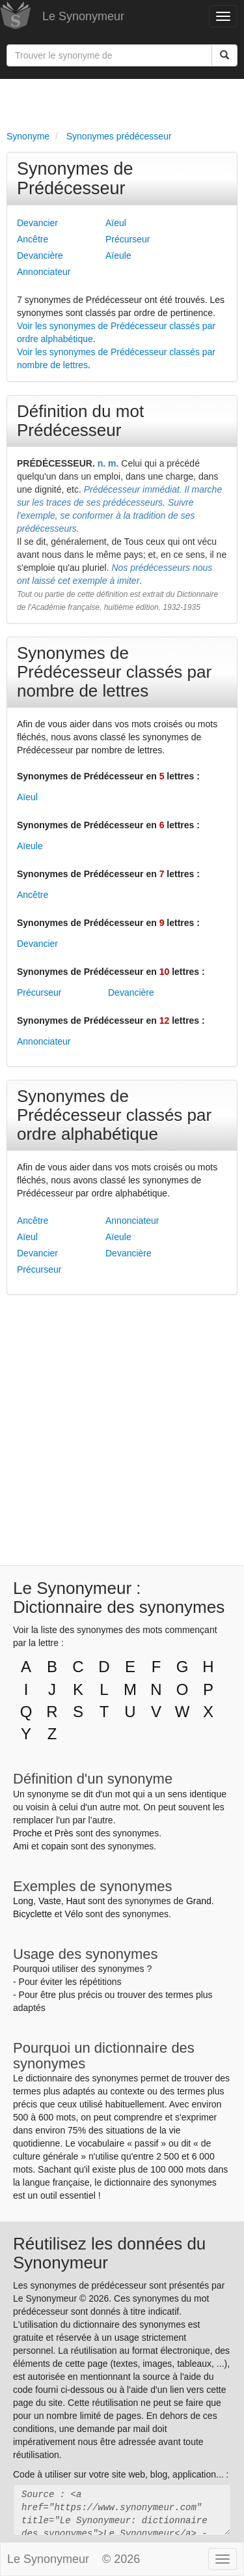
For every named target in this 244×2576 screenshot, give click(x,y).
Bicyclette (32, 1914)
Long (23, 1901)
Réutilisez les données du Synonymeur (109, 2253)
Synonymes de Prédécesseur (75, 178)
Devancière (40, 255)
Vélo (73, 1914)
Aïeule (118, 255)
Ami (21, 1846)
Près (64, 1833)
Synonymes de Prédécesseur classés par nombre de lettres (114, 672)
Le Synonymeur (83, 16)
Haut (75, 1901)
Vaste (49, 1901)
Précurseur (127, 239)
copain (55, 1846)
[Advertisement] (122, 101)
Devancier (37, 223)
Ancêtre (32, 239)
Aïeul (115, 223)
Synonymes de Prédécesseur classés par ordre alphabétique (114, 1115)
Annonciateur (44, 272)
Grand (198, 1901)
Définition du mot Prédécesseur (80, 420)
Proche (27, 1833)
